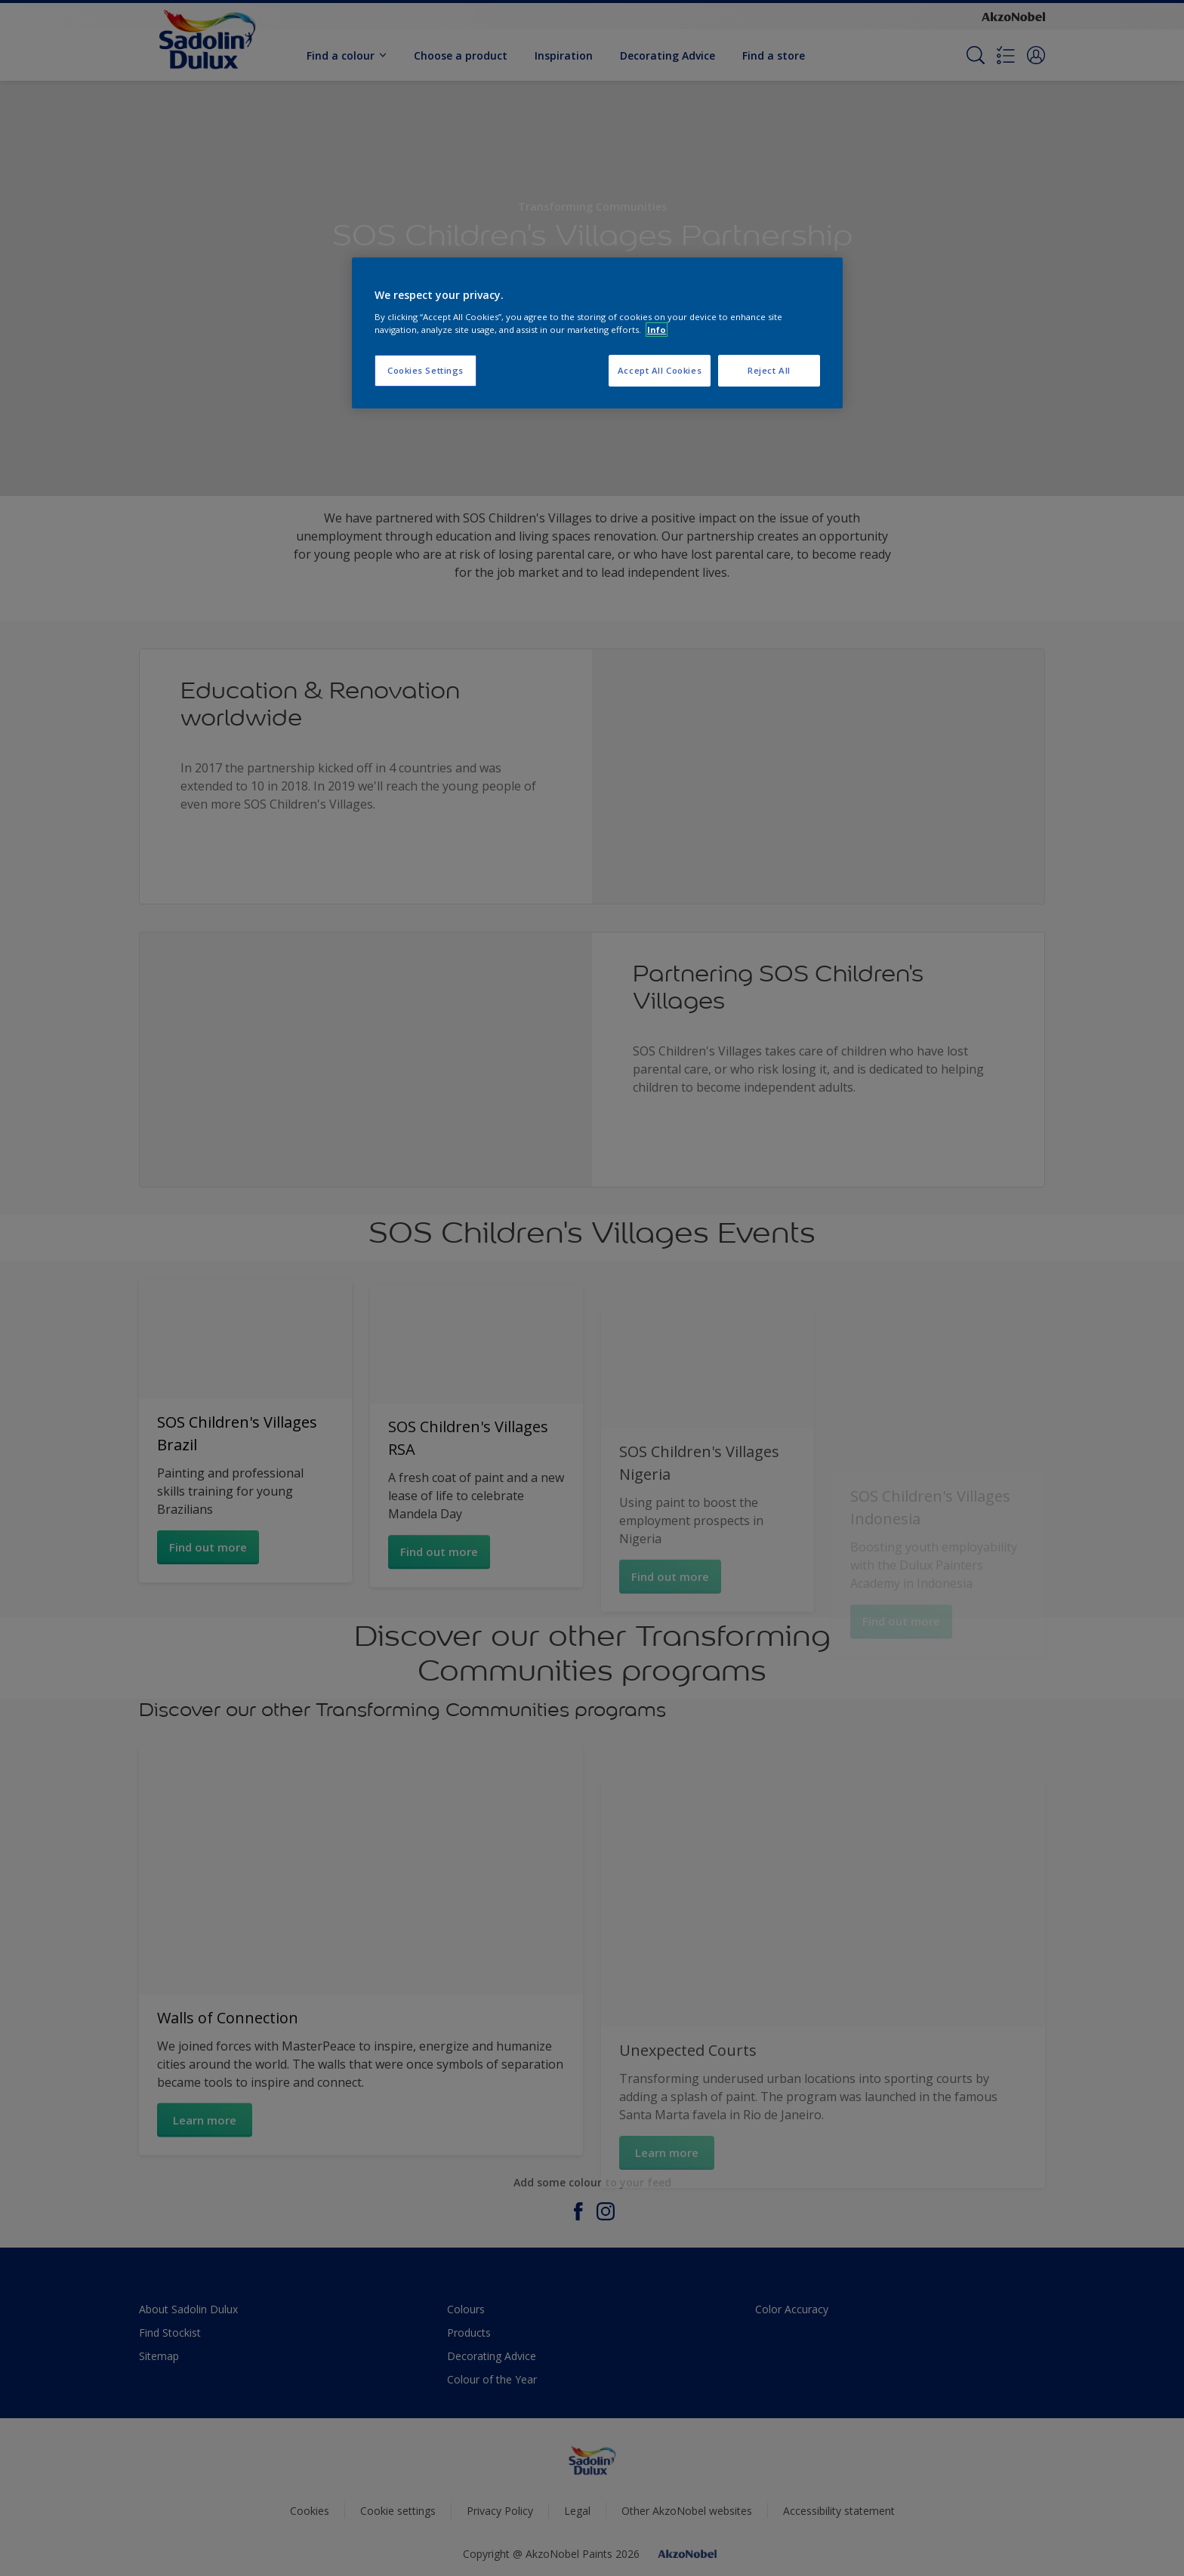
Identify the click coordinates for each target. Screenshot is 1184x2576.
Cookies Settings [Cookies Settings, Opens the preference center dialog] (425, 370)
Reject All (769, 370)
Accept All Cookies (659, 370)
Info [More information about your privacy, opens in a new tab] (656, 329)
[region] (597, 332)
